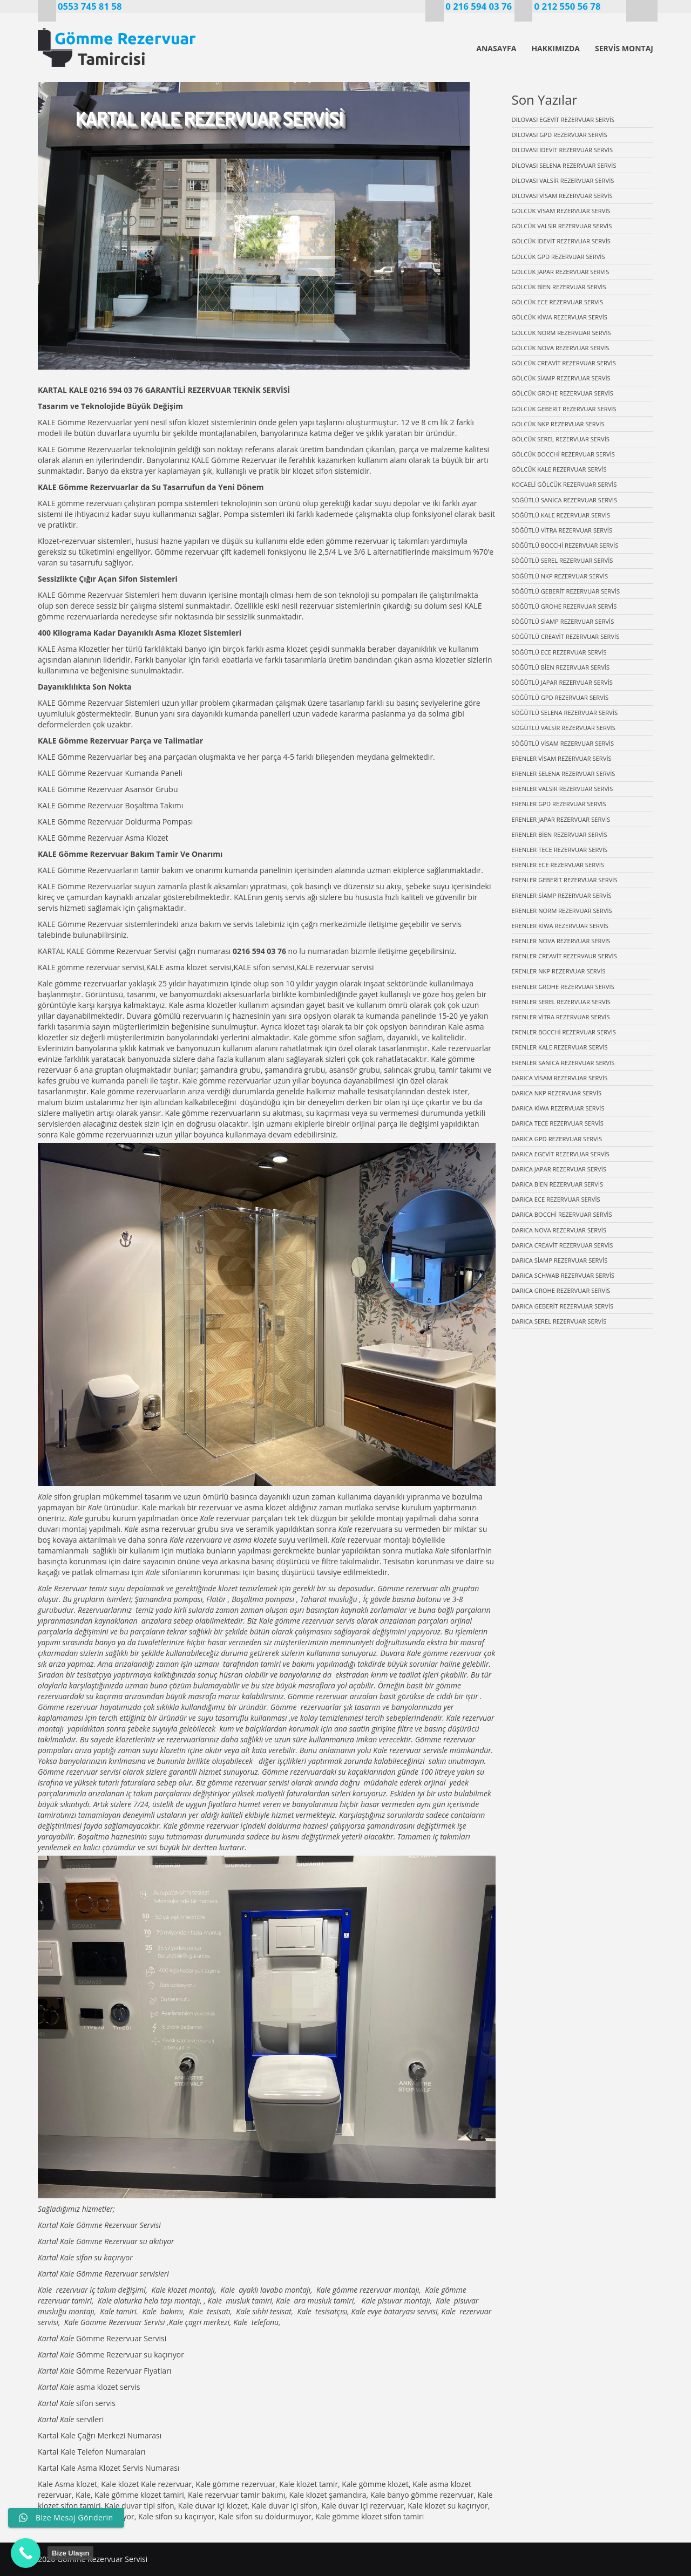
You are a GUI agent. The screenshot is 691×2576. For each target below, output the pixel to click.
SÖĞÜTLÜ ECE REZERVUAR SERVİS (559, 652)
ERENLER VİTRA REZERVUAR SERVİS (561, 1017)
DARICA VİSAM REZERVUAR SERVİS (560, 1078)
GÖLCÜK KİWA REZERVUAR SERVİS (559, 317)
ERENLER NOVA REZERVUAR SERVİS (561, 941)
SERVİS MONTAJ (624, 48)
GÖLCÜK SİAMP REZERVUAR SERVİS (561, 378)
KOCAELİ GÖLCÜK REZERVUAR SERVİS (564, 484)
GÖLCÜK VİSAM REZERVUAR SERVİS (561, 211)
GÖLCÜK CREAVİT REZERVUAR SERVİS (564, 363)
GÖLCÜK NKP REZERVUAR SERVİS (558, 424)
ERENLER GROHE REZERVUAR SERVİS (563, 987)
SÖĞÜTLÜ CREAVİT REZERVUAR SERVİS (566, 636)
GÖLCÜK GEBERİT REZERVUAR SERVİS (564, 409)
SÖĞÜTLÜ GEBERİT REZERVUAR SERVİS (566, 591)
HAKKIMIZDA (555, 48)
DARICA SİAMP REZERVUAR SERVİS (560, 1260)
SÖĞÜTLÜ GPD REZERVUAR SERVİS (560, 697)
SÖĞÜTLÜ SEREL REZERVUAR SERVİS (562, 560)
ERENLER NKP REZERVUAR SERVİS (559, 971)
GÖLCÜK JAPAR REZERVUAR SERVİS (560, 272)
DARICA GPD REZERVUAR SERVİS (557, 1139)
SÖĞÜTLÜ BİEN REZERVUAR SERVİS (561, 667)
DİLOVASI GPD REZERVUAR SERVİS (559, 135)
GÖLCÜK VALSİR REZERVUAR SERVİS (562, 226)
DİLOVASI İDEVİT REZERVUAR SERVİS (562, 150)
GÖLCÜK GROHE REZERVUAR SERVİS (562, 393)
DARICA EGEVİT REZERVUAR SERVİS (560, 1154)
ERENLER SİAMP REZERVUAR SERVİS (562, 895)
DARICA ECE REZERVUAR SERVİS (556, 1199)
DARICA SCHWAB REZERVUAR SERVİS (563, 1275)
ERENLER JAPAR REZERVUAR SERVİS (561, 819)
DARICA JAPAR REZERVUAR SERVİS (559, 1169)
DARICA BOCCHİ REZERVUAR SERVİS (562, 1214)
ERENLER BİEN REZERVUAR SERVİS (559, 834)
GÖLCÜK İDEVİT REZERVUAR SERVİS (561, 241)
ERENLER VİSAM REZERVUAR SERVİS (562, 758)
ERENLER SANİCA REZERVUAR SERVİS (563, 1063)
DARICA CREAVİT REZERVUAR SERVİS (562, 1245)
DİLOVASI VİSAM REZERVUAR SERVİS (562, 196)
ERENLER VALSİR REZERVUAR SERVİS (562, 789)
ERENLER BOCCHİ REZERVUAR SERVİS (564, 1032)
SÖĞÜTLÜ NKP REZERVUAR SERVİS (560, 576)
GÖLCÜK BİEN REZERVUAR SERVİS (559, 287)
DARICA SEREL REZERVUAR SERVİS (559, 1321)
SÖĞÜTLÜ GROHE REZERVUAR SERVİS (564, 606)
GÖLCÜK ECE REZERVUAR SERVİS (558, 302)
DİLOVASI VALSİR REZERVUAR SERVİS (563, 180)
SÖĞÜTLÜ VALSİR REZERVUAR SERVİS (563, 728)
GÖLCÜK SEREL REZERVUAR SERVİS (560, 439)
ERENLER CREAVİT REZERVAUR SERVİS (564, 956)
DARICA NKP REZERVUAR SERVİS (557, 1093)
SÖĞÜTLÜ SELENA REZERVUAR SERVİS (565, 712)
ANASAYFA (496, 48)
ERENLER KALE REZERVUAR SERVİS (560, 1047)
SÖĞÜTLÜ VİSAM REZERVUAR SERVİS (563, 743)
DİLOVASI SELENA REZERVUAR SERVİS (564, 165)
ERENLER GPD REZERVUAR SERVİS (559, 804)
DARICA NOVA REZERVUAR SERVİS (559, 1230)
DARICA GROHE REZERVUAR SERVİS (561, 1290)
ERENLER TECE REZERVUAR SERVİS (560, 850)
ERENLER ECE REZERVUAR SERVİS (558, 865)
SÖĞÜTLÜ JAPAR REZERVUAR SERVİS (562, 682)
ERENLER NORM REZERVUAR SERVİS (562, 911)
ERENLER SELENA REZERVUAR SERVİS (563, 773)
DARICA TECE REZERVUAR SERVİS (558, 1123)
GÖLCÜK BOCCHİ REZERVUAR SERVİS (563, 454)
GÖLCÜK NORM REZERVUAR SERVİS (561, 333)
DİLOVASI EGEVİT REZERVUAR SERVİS (563, 119)
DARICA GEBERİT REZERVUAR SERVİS (563, 1306)
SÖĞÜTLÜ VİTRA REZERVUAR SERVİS (562, 530)
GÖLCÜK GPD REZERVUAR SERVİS (558, 257)
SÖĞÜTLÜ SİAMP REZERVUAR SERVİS (563, 621)
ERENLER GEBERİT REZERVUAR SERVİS (565, 880)
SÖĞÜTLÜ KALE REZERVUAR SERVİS (561, 515)
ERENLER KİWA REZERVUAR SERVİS (560, 926)
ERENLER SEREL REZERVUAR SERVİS (561, 1002)
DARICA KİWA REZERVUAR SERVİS (558, 1108)
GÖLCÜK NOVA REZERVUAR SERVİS (560, 348)
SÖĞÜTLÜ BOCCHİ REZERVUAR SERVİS (565, 545)
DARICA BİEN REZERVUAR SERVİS (558, 1184)
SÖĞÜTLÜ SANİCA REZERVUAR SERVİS (565, 500)
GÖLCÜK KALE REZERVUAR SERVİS (559, 469)
